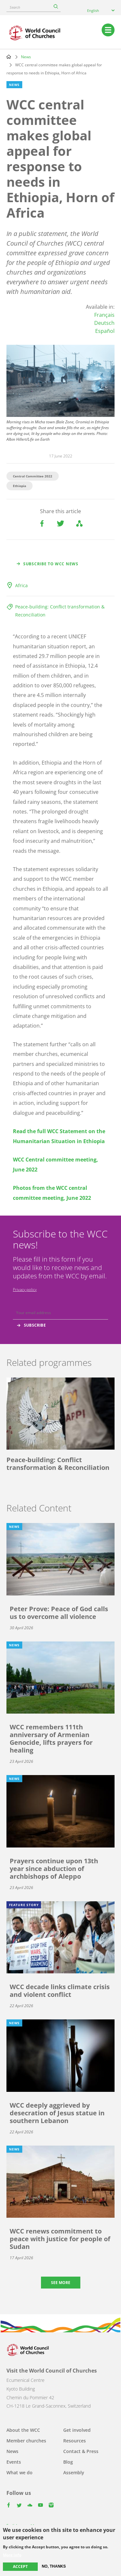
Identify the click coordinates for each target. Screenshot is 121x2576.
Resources (74, 2441)
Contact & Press (80, 2451)
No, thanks (54, 2566)
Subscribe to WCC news (50, 564)
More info (12, 2555)
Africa (21, 585)
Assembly (73, 2472)
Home (8, 56)
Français (104, 314)
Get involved (77, 2430)
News (26, 57)
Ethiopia (19, 486)
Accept (20, 2566)
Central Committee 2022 (32, 476)
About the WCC (23, 2430)
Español (105, 330)
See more (60, 2282)
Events (13, 2462)
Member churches (26, 2441)
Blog (68, 2462)
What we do (19, 2472)
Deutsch (104, 322)
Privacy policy (25, 1289)
